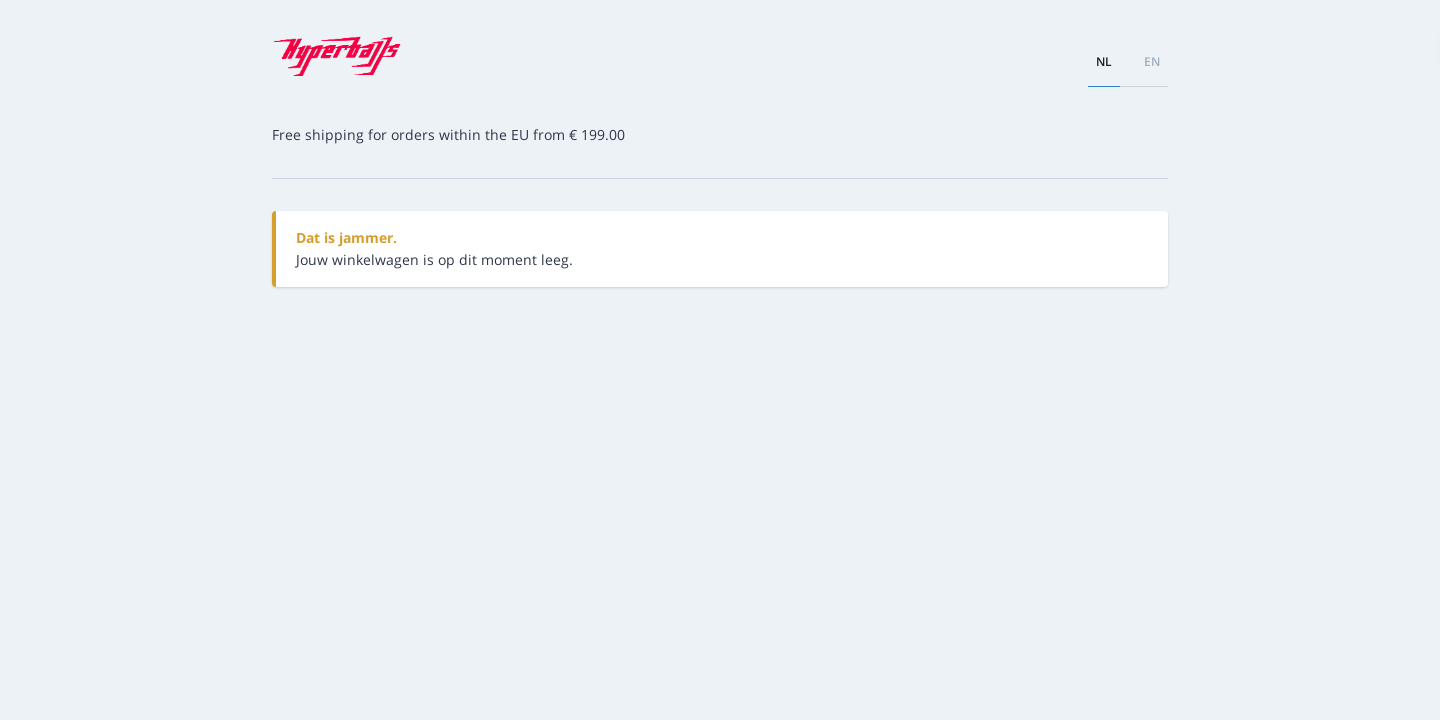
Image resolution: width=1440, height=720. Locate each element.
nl (1104, 61)
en (1152, 61)
